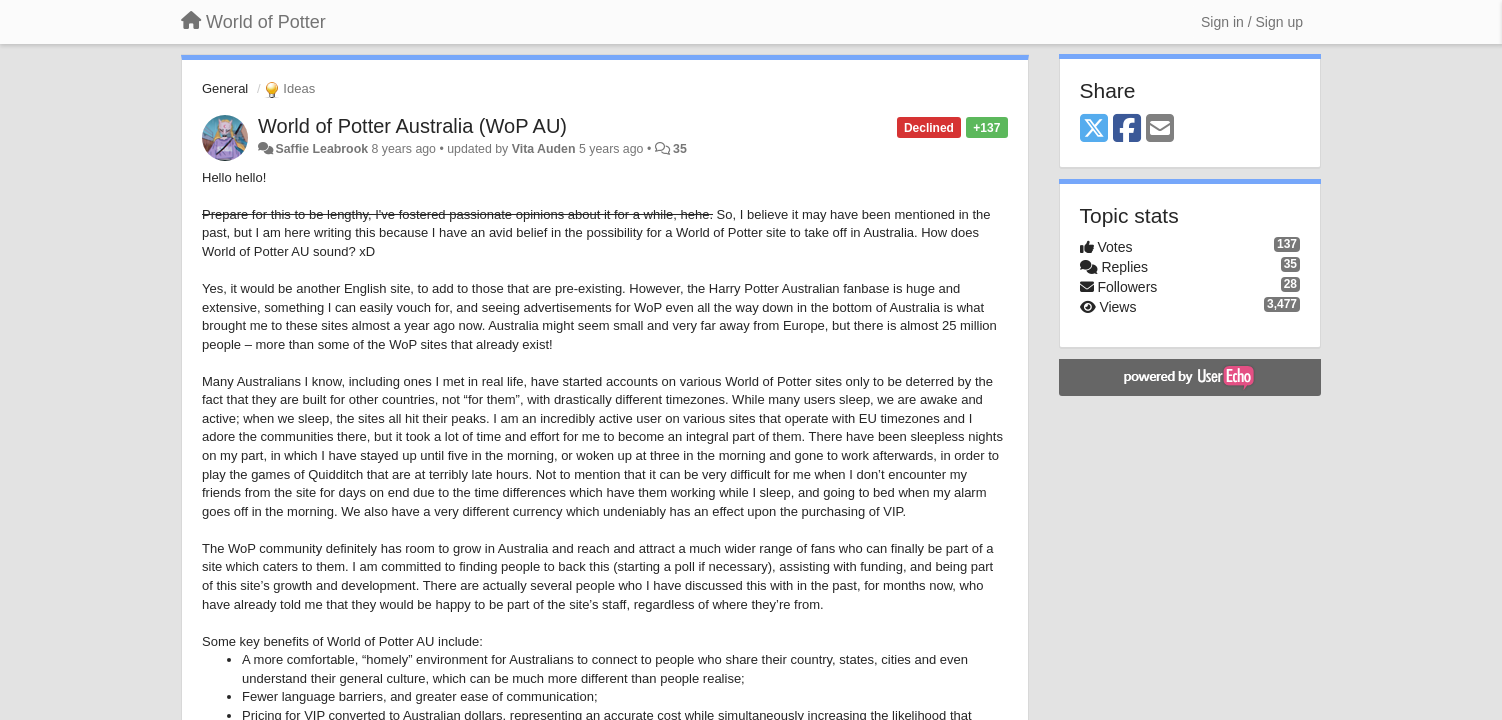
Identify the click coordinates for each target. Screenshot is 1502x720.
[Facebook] (1127, 129)
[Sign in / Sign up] (1252, 22)
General (225, 88)
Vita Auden (544, 149)
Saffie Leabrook (321, 149)
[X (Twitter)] (1094, 129)
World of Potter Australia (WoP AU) (412, 126)
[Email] (1160, 129)
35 (680, 149)
